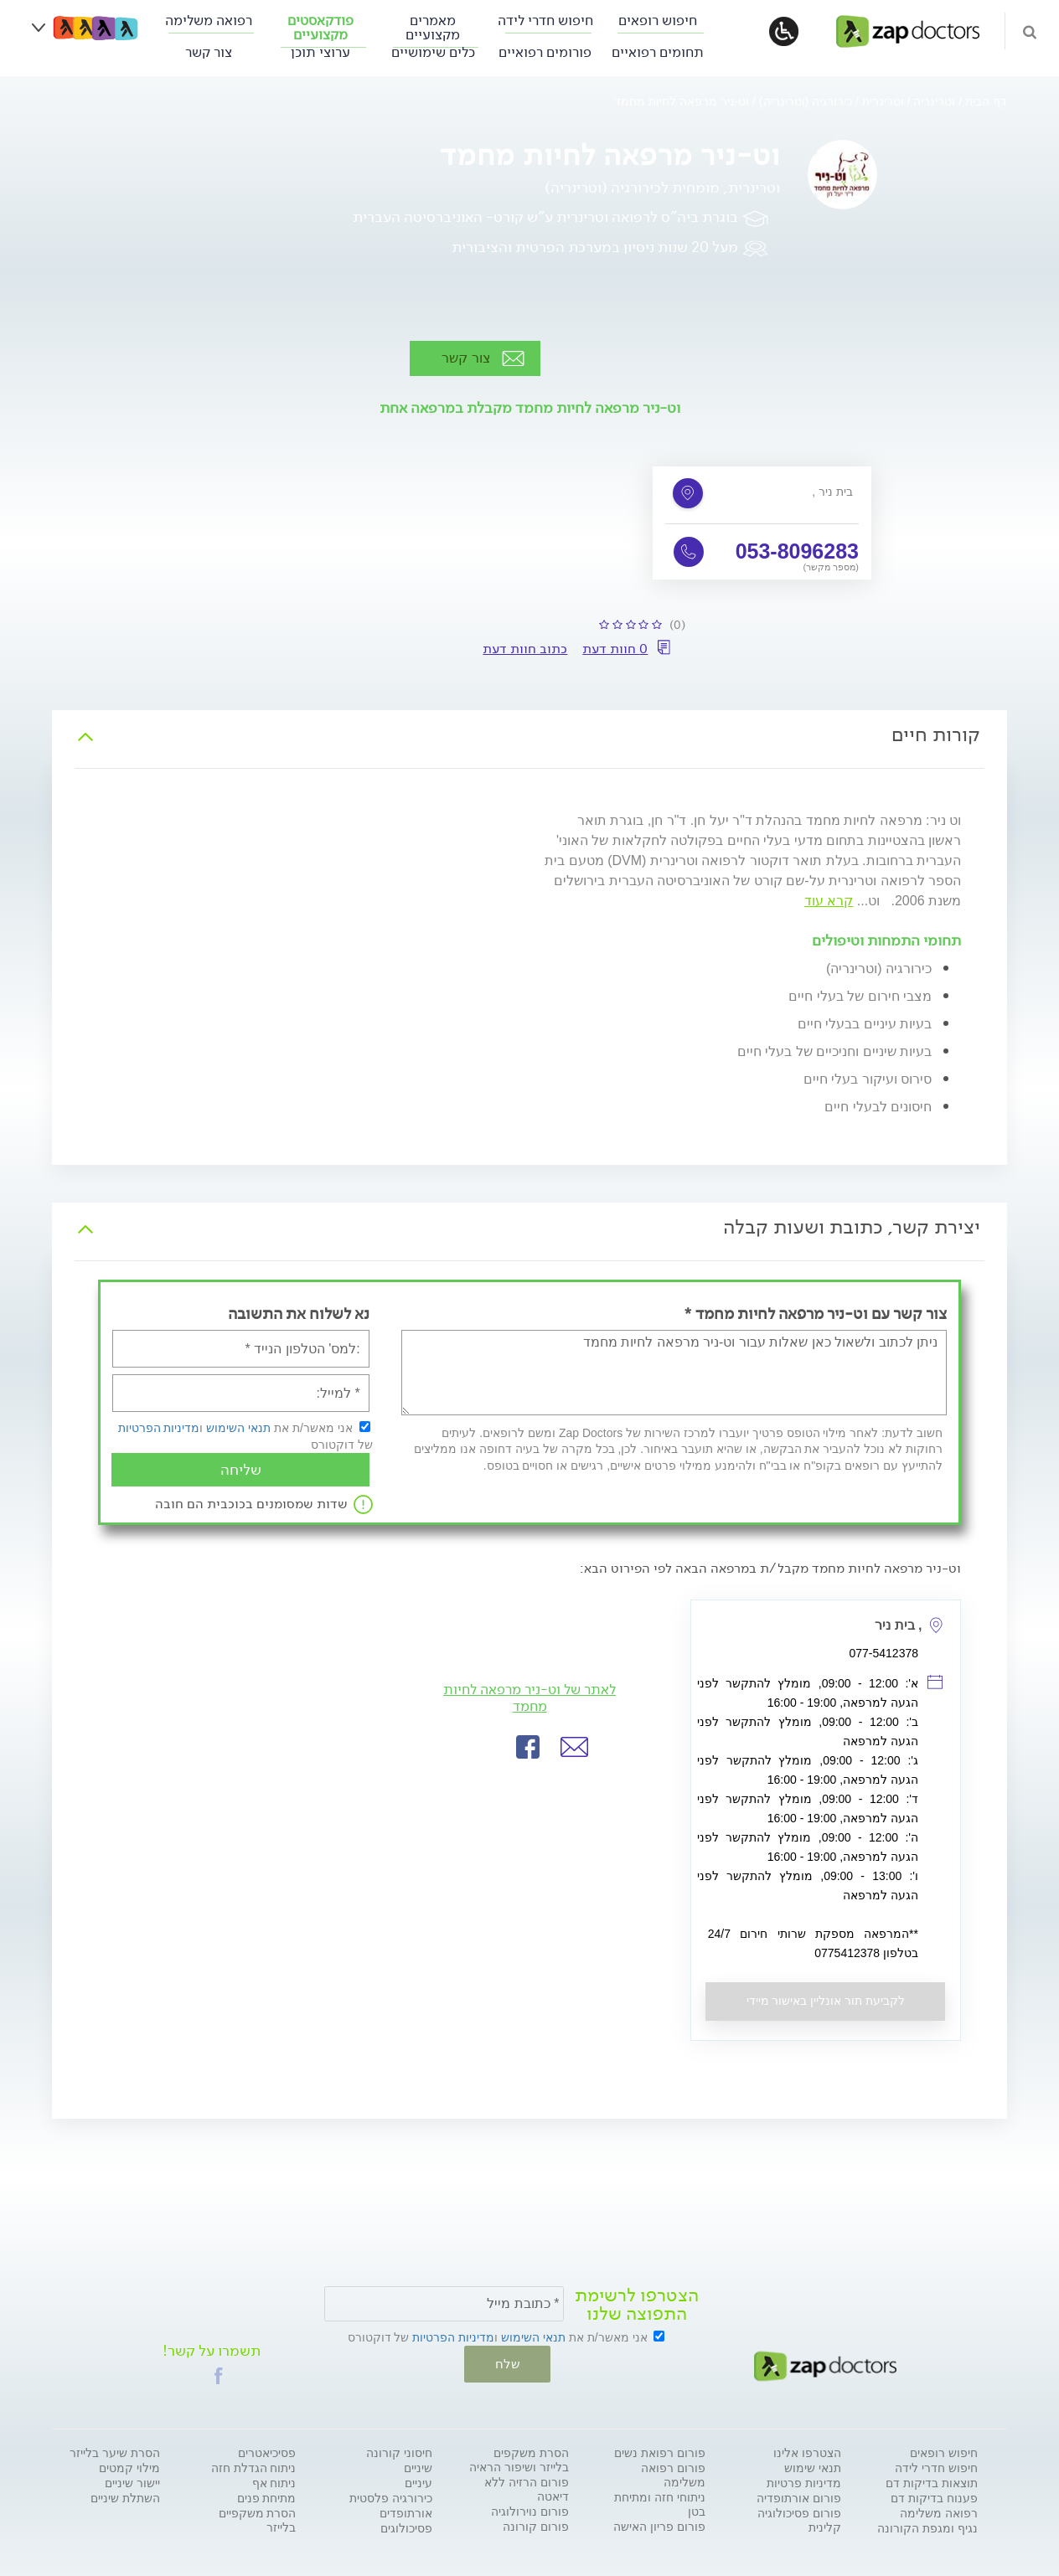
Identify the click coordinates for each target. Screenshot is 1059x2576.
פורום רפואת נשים (659, 2451)
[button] (574, 1747)
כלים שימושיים (433, 52)
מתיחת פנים (267, 2496)
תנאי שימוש (812, 2466)
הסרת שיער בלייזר (115, 2451)
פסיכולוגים (406, 2526)
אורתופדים (406, 2511)
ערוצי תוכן (320, 52)
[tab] (529, 735)
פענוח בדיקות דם (934, 2496)
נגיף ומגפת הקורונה (927, 2526)
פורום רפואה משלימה (673, 2473)
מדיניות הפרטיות (159, 1428)
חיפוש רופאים (657, 20)
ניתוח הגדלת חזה (254, 2466)
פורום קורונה (536, 2525)
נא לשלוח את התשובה (298, 1313)
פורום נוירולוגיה (530, 2510)
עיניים (418, 2481)
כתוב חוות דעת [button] (525, 648)
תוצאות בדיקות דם (932, 2481)
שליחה (240, 1470)
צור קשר (208, 52)
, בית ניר (832, 491)
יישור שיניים (132, 2481)
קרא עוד (828, 901)
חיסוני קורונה (399, 2451)
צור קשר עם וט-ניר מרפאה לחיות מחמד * (815, 1313)
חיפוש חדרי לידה (545, 20)
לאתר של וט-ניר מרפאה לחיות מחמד (529, 1698)
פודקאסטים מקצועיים (320, 27)
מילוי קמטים (129, 2466)
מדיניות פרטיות (804, 2481)
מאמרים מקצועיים (433, 27)
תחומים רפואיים (658, 52)
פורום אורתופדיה (799, 2496)
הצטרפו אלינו (807, 2451)
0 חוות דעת (615, 648)
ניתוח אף (274, 2481)
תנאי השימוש (238, 1428)
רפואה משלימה (208, 20)
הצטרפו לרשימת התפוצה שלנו (637, 2304)
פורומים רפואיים (545, 52)
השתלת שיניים (125, 2496)
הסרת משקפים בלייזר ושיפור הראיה (519, 2458)
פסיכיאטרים (267, 2451)
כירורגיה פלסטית (390, 2496)
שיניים (418, 2466)
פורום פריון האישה (659, 2525)
